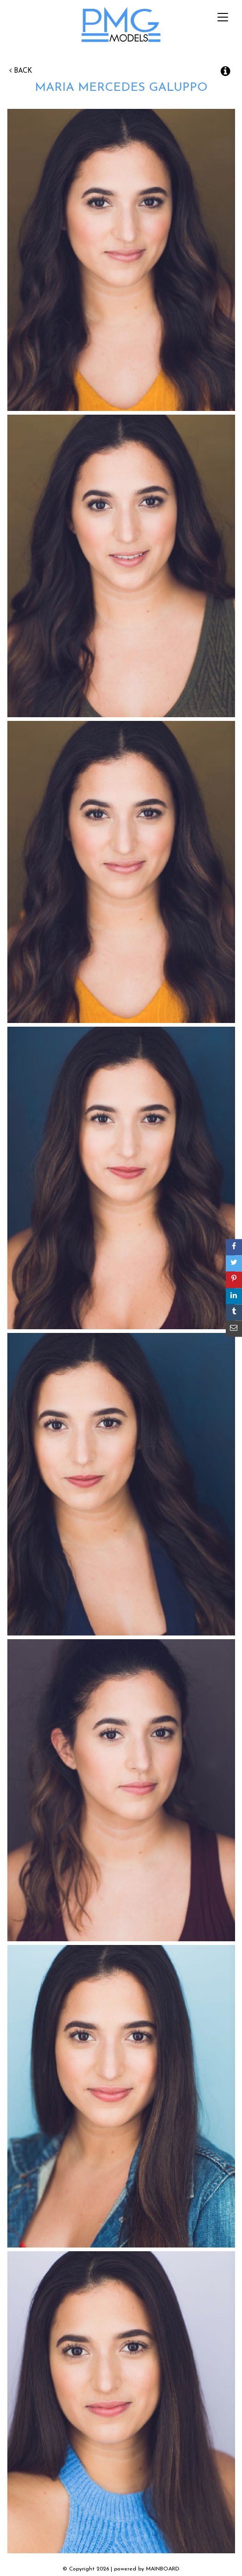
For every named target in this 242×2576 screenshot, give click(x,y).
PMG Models (121, 27)
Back (20, 71)
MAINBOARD (162, 2569)
